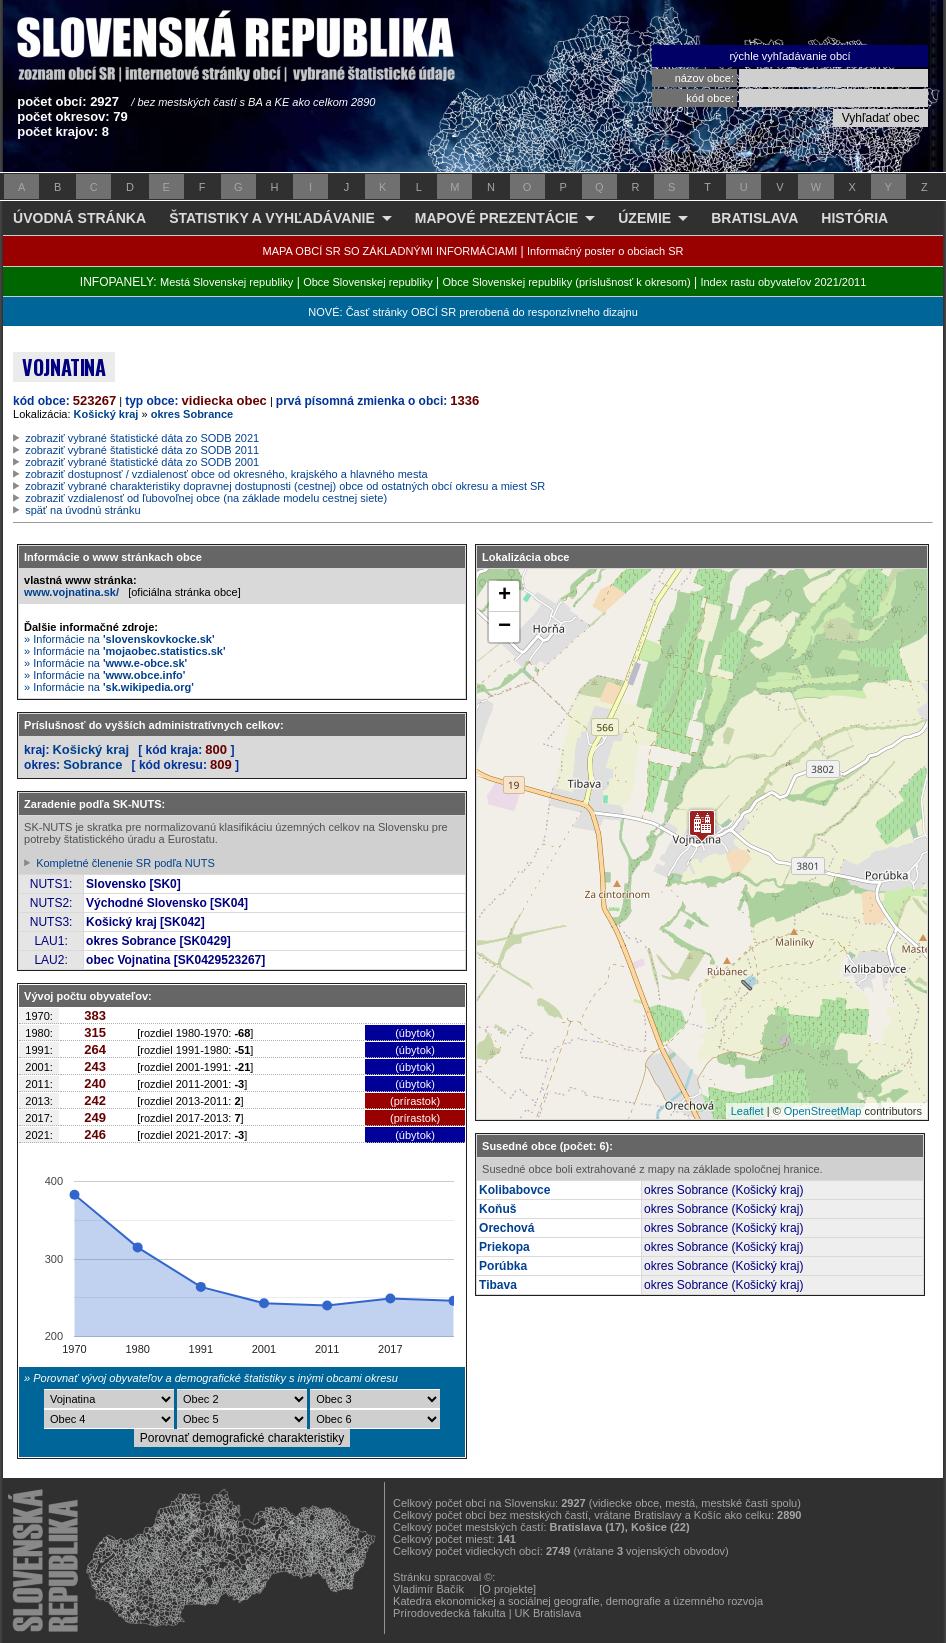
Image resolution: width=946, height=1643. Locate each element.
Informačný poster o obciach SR (605, 251)
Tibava (498, 1285)
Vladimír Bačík (428, 1589)
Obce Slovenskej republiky (368, 282)
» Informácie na (119, 639)
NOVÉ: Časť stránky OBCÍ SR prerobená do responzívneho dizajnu (472, 312)
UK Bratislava (548, 1613)
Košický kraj (106, 414)
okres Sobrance (192, 414)
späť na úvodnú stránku (82, 510)
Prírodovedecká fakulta (449, 1613)
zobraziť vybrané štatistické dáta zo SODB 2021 (142, 438)
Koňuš (497, 1209)
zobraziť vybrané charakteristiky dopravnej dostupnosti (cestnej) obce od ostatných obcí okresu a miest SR (285, 486)
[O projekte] (507, 1589)
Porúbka (503, 1266)
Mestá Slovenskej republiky (226, 282)
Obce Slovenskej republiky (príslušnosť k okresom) (567, 282)
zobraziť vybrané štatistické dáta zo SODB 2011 (142, 450)
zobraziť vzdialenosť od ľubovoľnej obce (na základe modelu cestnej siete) (206, 498)
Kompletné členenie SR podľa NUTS (125, 863)
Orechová (506, 1228)
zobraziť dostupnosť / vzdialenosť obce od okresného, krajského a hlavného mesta (226, 474)
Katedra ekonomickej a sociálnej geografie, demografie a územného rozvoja (578, 1601)
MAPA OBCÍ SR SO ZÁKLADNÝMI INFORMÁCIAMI (390, 251)
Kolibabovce (514, 1190)
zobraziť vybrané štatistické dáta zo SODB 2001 (142, 462)
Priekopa (504, 1247)
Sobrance (92, 764)
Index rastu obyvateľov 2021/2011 (783, 282)
